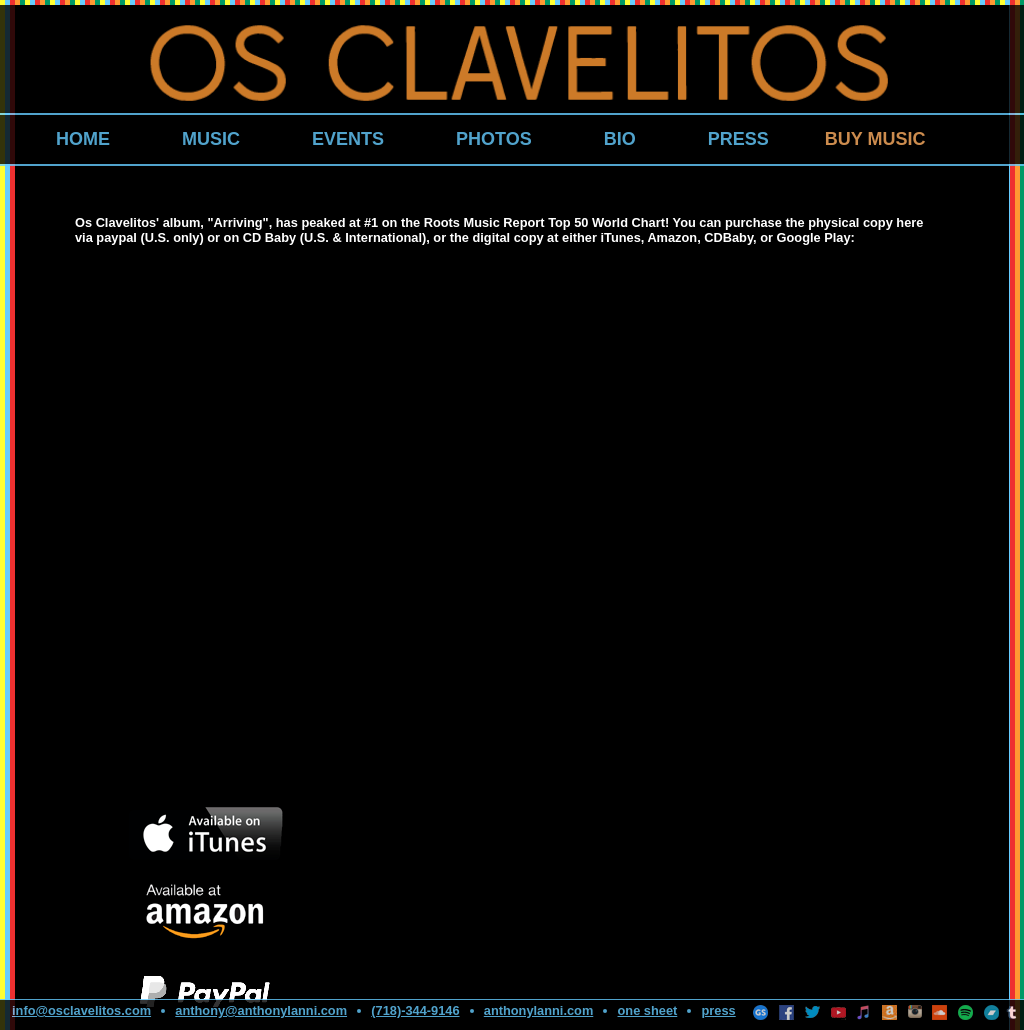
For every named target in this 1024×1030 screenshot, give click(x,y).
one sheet (648, 1010)
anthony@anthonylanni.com (261, 1010)
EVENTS (348, 139)
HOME (83, 139)
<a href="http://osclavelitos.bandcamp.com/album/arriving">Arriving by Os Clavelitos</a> (275, 525)
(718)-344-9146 (415, 1010)
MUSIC (211, 139)
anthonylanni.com (539, 1010)
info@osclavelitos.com (81, 1010)
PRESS (738, 139)
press (719, 1010)
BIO (620, 139)
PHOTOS (494, 139)
